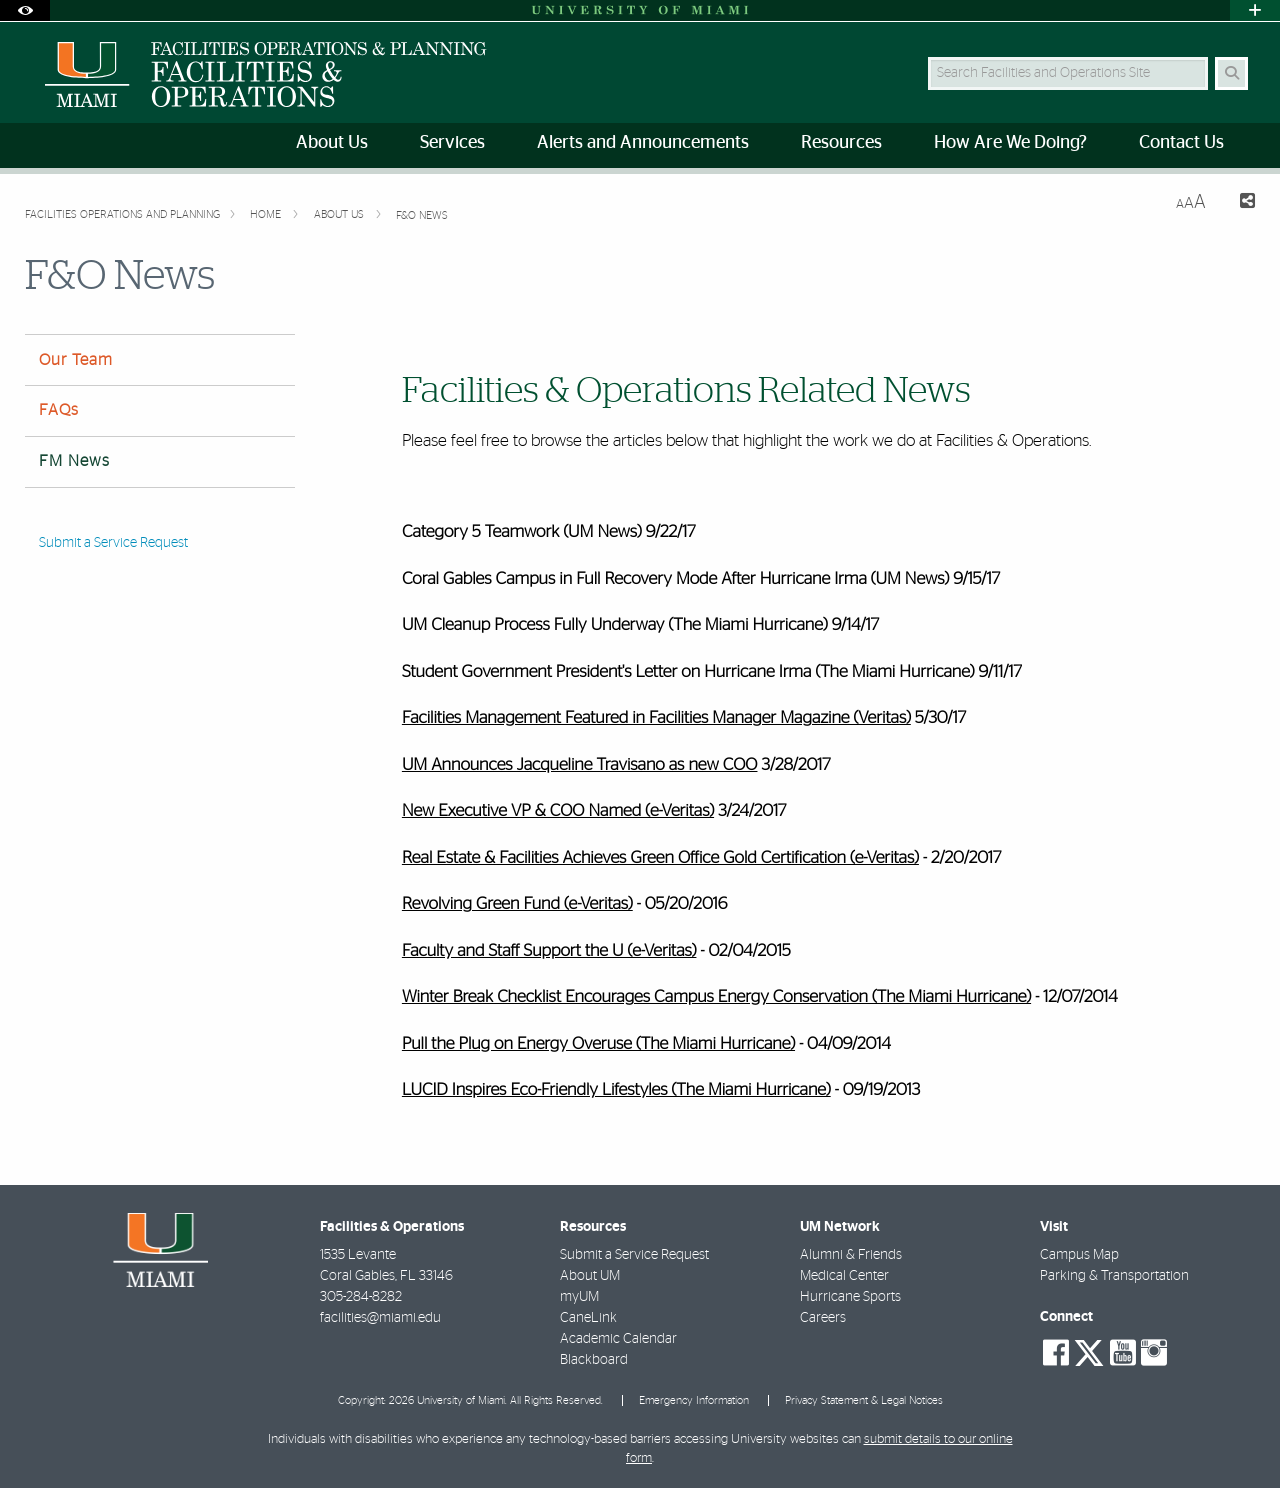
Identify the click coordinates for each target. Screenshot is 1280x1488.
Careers (823, 1318)
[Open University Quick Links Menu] (1255, 10)
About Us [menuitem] (332, 143)
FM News (74, 461)
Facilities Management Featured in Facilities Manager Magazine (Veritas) (656, 718)
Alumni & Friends (851, 1255)
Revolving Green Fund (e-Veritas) (517, 904)
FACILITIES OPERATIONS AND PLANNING (122, 214)
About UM (590, 1276)
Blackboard (594, 1360)
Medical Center (844, 1276)
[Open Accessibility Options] (25, 10)
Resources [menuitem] (841, 143)
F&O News (422, 215)
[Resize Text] (1191, 202)
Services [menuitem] (452, 143)
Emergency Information (694, 1400)
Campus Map (1079, 1255)
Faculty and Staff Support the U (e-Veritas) (549, 951)
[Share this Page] (1238, 203)
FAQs (59, 410)
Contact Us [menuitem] (1181, 143)
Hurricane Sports (850, 1297)
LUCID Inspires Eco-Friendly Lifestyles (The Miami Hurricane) (616, 1090)
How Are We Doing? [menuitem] (1010, 143)
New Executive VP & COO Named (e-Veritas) (558, 811)
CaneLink (588, 1318)
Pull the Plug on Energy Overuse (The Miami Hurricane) (598, 1044)
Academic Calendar (618, 1339)
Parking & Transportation (1114, 1276)
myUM (579, 1297)
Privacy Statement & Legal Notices (864, 1400)
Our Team (76, 360)
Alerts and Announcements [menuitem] (643, 143)
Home (267, 214)
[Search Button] (1231, 73)
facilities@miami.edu (380, 1318)
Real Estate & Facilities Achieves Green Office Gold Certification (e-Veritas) (660, 858)
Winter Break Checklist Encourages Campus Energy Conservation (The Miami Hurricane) (716, 997)
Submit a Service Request (113, 543)
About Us (340, 214)
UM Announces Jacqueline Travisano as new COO (580, 765)
